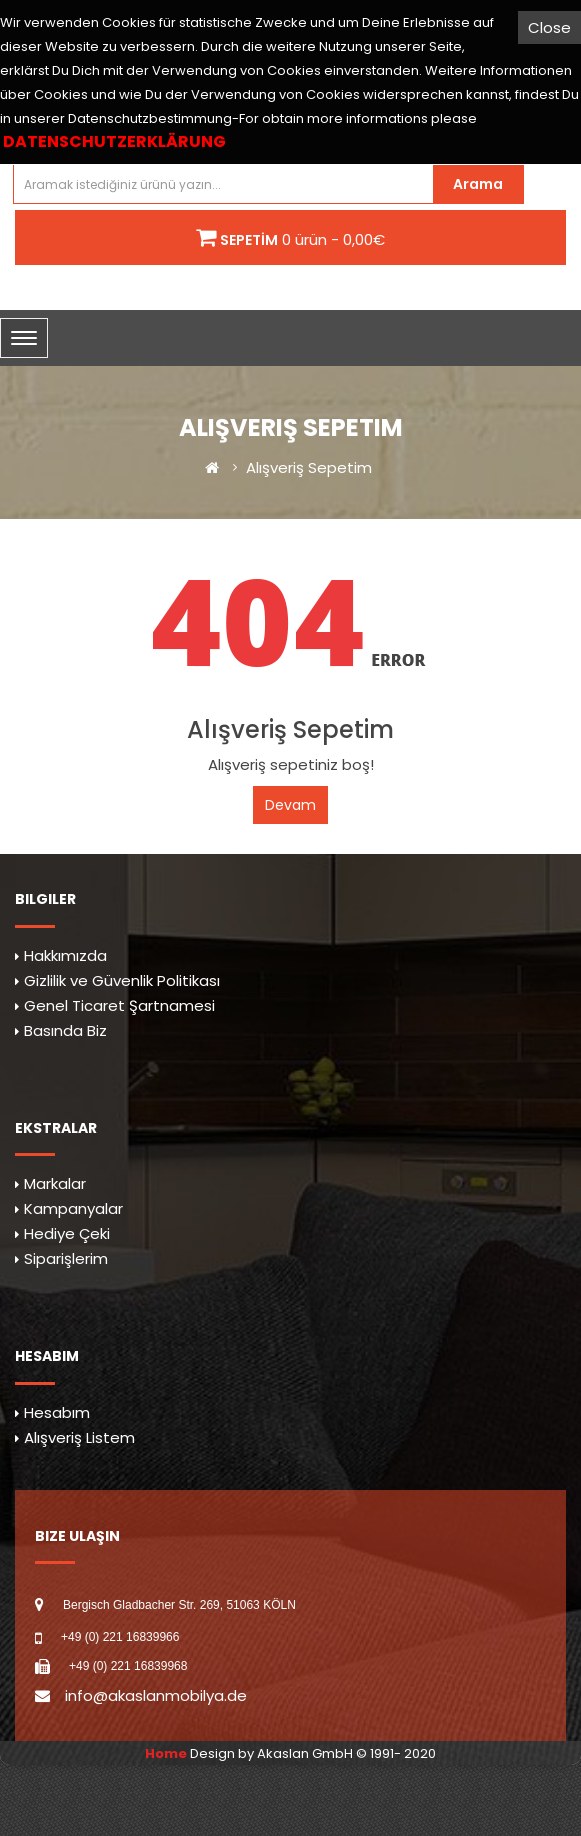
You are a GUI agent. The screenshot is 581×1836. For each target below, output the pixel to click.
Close (549, 27)
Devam (290, 805)
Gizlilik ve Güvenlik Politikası (122, 980)
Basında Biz (65, 1030)
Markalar (55, 1183)
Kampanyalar (73, 1208)
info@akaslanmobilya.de (156, 1695)
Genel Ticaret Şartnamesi (119, 1005)
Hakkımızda (65, 955)
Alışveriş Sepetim (309, 467)
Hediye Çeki (67, 1233)
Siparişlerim (66, 1258)
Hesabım (57, 1412)
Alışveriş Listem (79, 1437)
